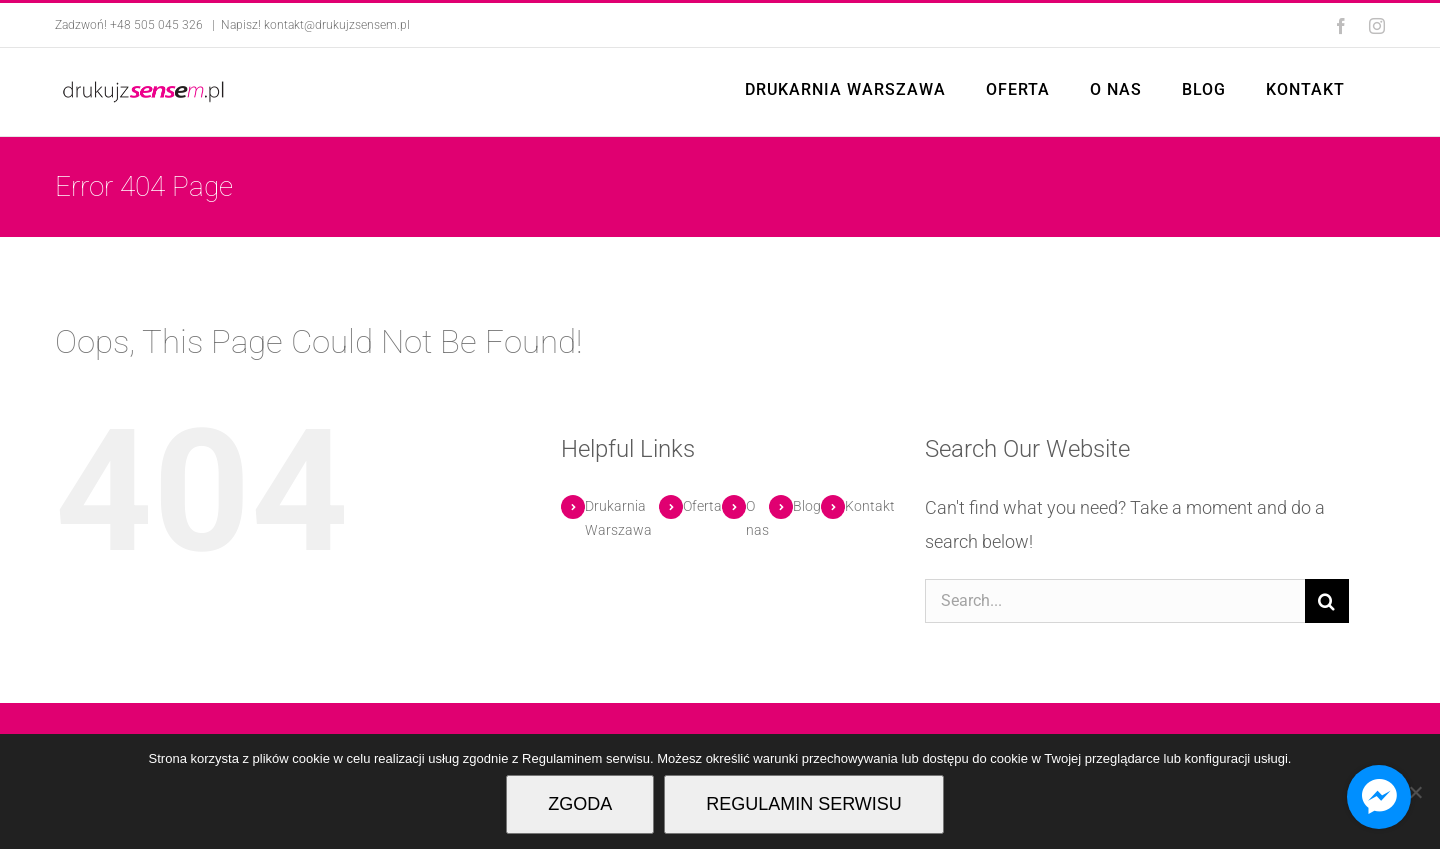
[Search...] (1114, 601)
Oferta (702, 506)
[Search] (1327, 601)
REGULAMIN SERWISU (804, 804)
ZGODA (580, 804)
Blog (807, 506)
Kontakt (870, 506)
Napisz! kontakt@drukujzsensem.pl (315, 25)
